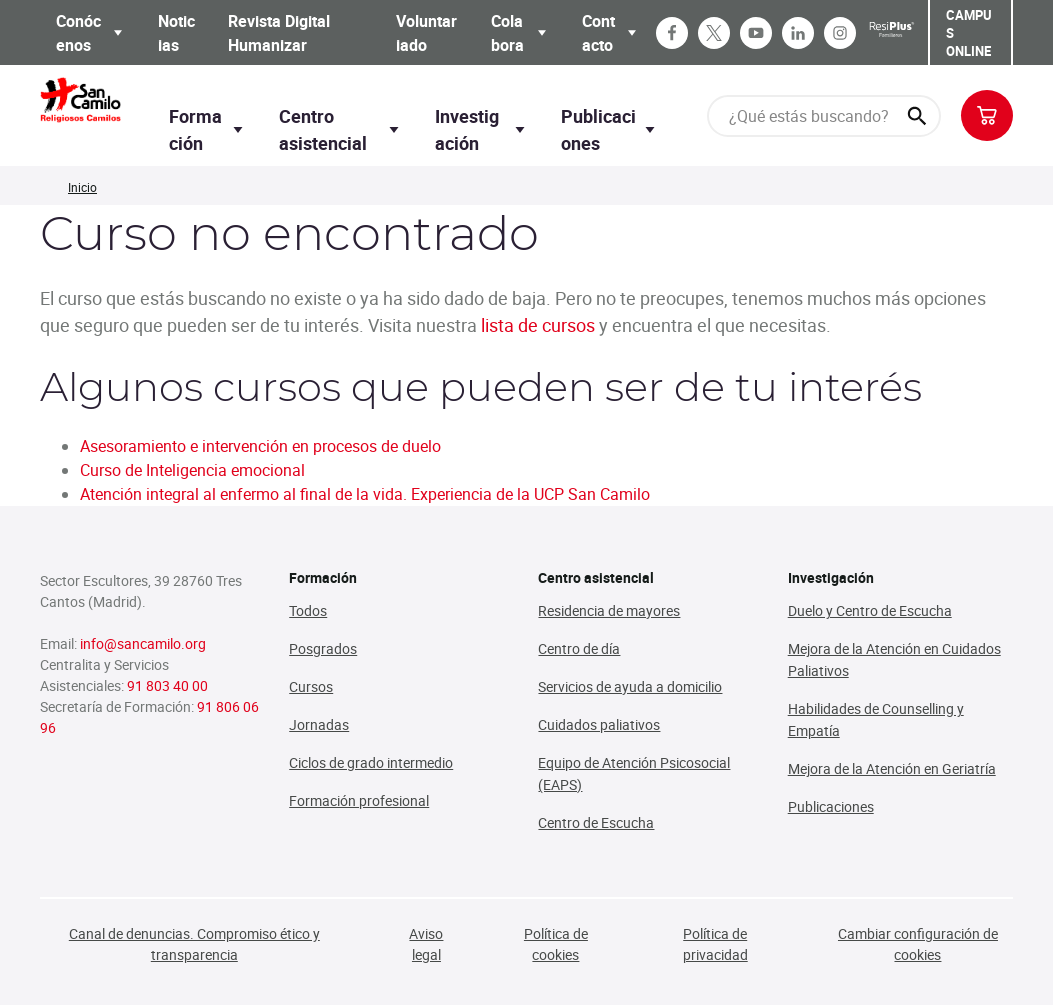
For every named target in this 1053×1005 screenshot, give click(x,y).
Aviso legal (426, 944)
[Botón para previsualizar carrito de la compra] (987, 115)
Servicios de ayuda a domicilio (630, 686)
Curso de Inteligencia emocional (192, 470)
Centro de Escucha (596, 822)
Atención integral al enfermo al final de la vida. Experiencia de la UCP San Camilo (365, 494)
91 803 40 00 (167, 685)
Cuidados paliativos (599, 724)
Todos (308, 610)
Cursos (311, 686)
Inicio (82, 187)
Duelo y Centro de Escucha (870, 610)
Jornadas (319, 724)
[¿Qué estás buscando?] (824, 116)
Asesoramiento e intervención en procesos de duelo (260, 446)
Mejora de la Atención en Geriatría (892, 768)
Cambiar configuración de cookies (918, 944)
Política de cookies (556, 944)
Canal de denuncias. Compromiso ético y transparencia (194, 944)
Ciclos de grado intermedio (371, 762)
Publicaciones (831, 806)
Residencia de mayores (609, 610)
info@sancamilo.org (143, 643)
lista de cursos (538, 325)
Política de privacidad (715, 944)
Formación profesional (359, 800)
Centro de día (579, 648)
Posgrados (323, 648)
